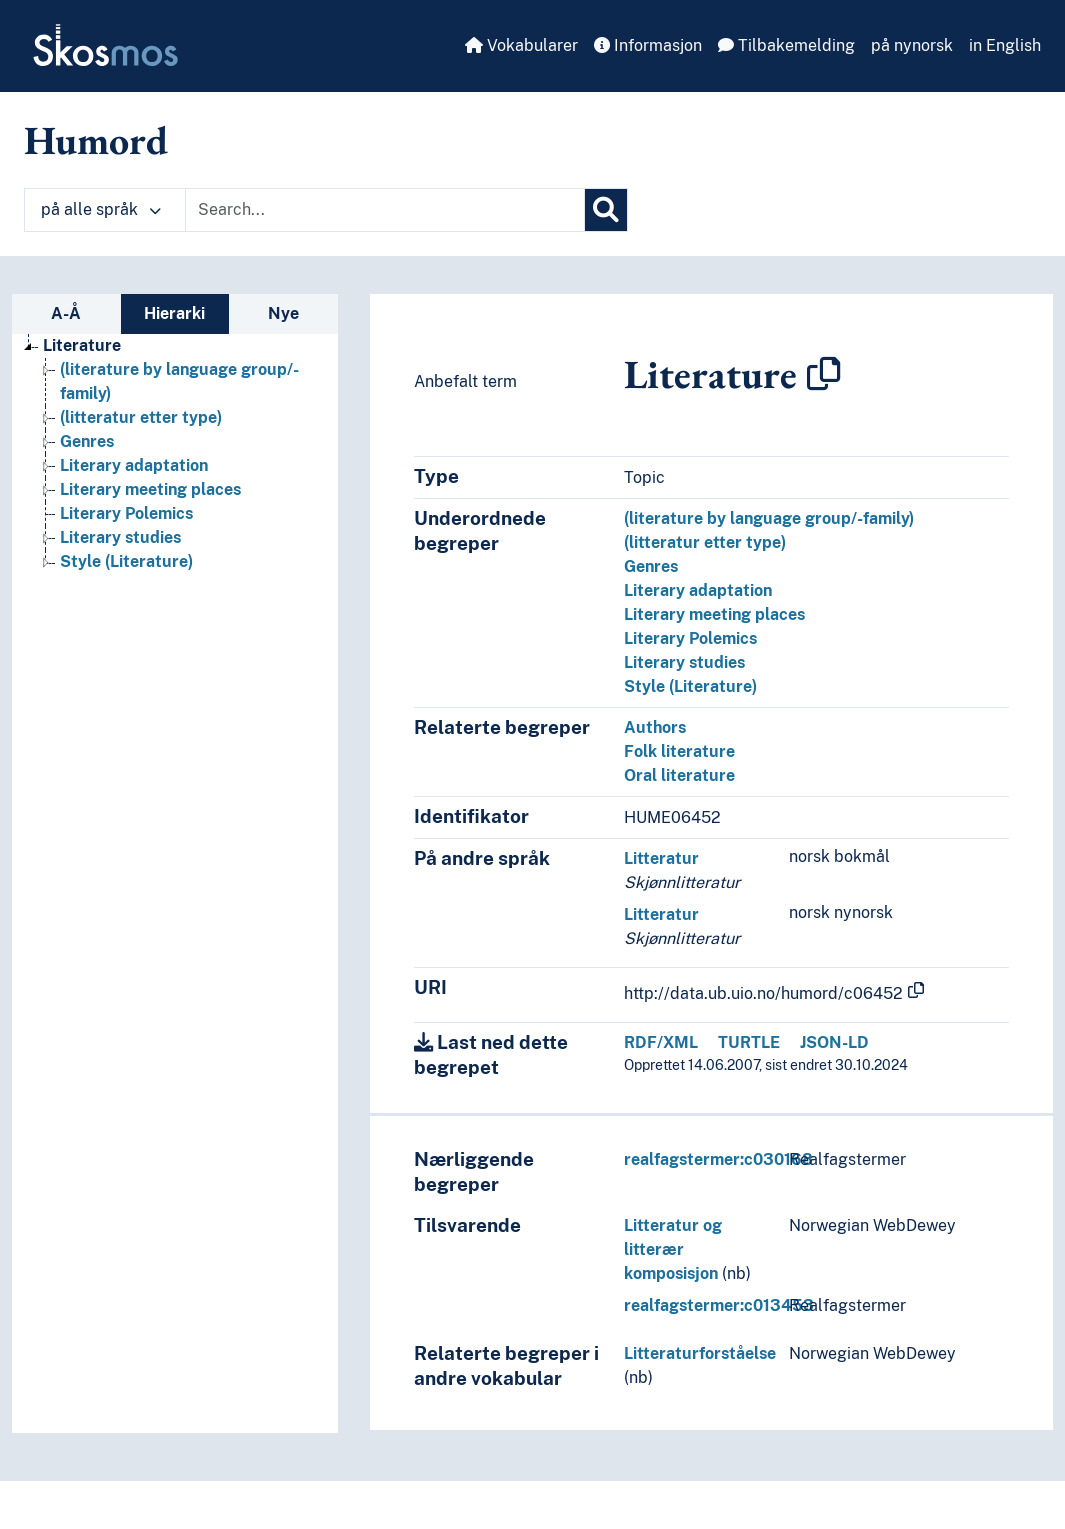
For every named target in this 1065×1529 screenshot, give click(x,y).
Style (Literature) (690, 686)
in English (1005, 45)
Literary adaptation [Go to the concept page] (134, 465)
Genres (651, 566)
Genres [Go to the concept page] (87, 441)
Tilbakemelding (786, 45)
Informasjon (648, 45)
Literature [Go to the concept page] (82, 345)
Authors (655, 727)
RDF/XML (661, 1042)
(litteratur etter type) (705, 542)
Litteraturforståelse (700, 1353)
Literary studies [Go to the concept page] (120, 537)
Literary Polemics (690, 638)
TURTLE (749, 1042)
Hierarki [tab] (174, 313)
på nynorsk (912, 45)
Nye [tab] (283, 313)
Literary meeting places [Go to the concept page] (150, 489)
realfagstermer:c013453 (719, 1305)
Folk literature (679, 751)
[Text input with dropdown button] (385, 210)
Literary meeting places (714, 614)
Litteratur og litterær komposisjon (673, 1249)
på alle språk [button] (101, 209)
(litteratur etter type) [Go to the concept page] (141, 417)
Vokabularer (521, 45)
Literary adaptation (698, 590)
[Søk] (606, 210)
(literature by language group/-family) (769, 518)
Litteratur (661, 858)
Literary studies (684, 662)
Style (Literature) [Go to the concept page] (126, 561)
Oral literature (679, 775)
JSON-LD (834, 1042)
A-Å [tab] (66, 313)
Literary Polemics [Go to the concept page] (126, 513)
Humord (96, 140)
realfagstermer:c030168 (718, 1159)
